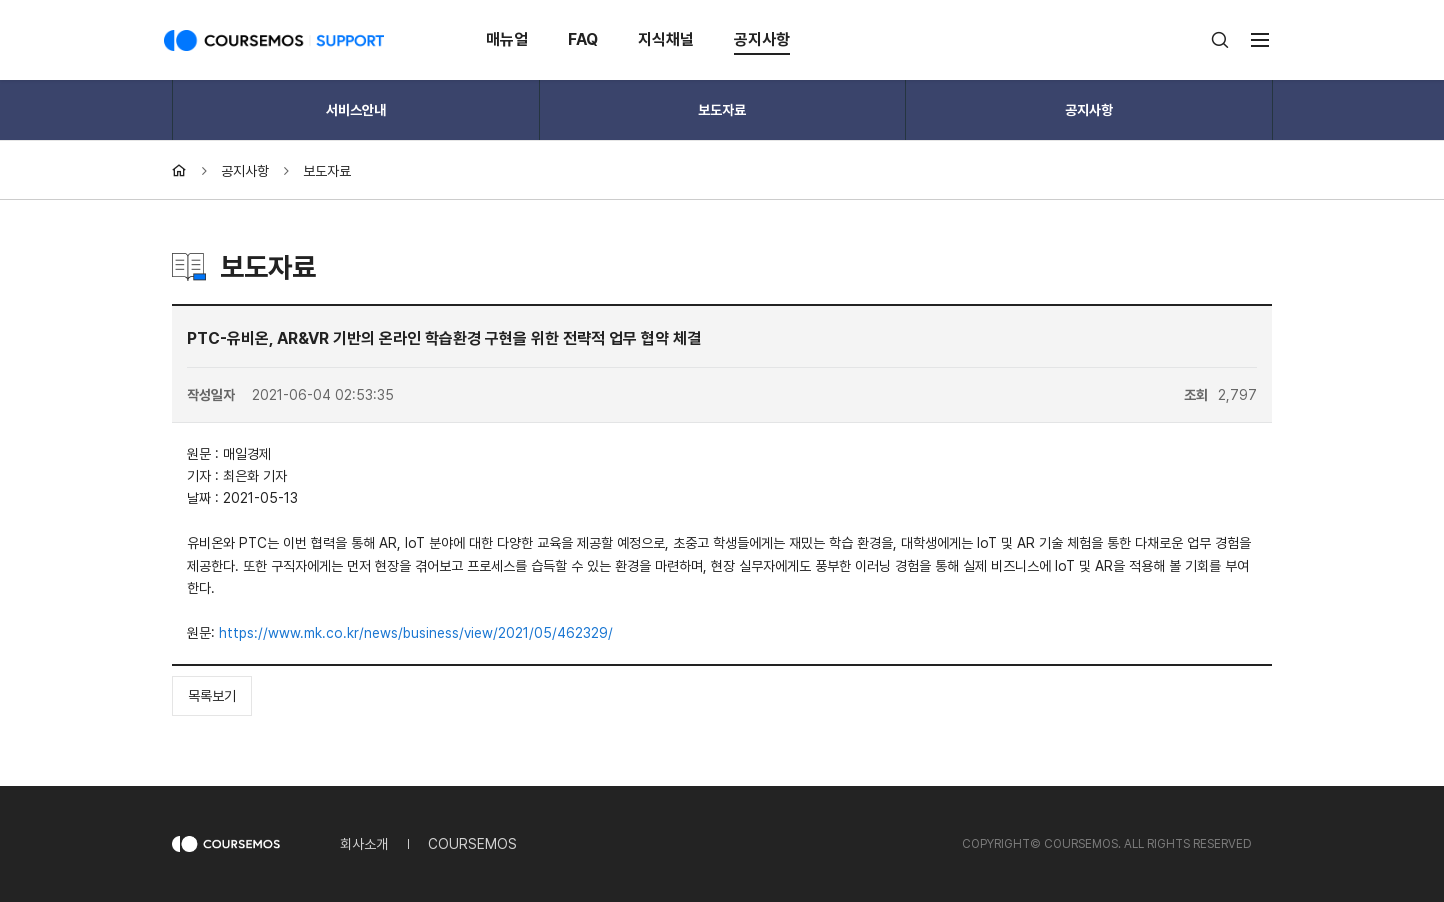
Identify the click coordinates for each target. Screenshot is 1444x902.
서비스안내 (356, 110)
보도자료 (722, 110)
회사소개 (364, 844)
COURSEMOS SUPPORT (274, 40)
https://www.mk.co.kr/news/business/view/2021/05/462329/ (416, 633)
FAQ (583, 39)
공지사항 (762, 39)
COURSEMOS (472, 844)
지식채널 (666, 39)
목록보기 (212, 696)
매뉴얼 (507, 39)
